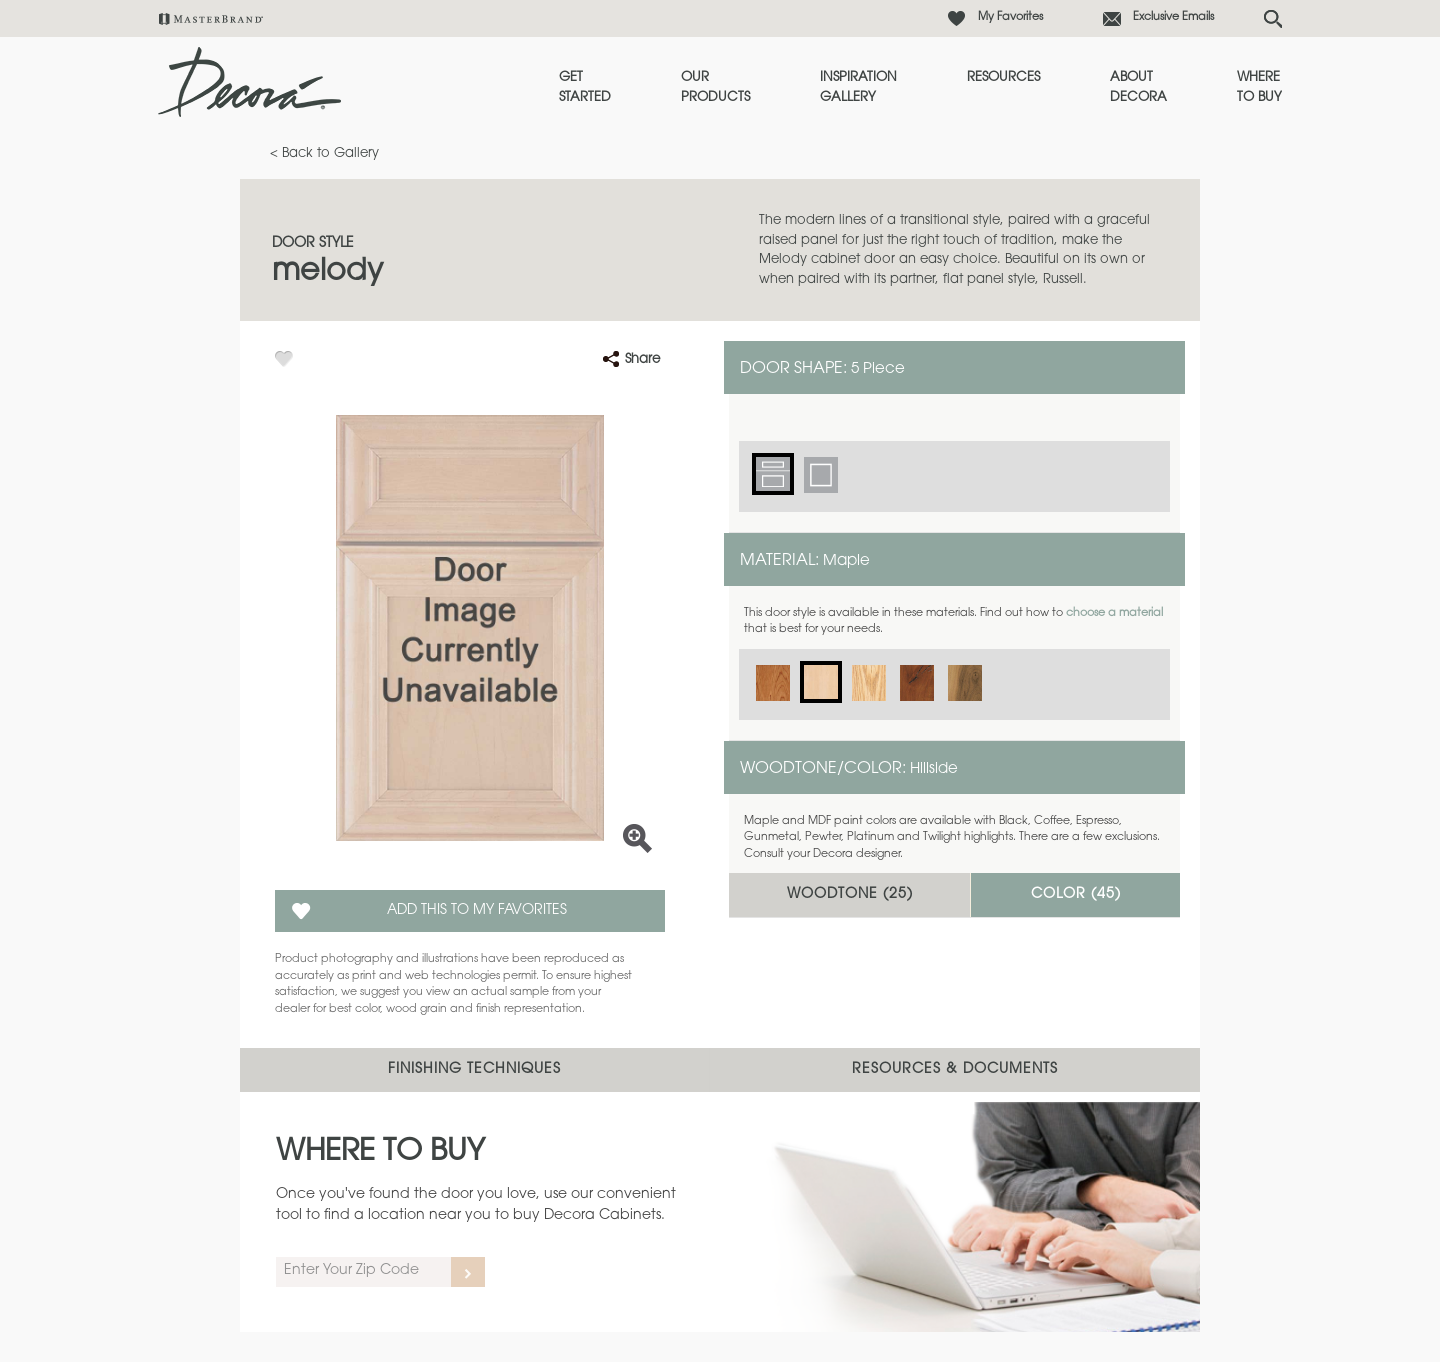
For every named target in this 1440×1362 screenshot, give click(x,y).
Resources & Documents (955, 1070)
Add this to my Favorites (477, 911)
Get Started (585, 87)
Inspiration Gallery (858, 87)
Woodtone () (850, 895)
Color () (1076, 895)
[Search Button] (1273, 19)
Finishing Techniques (474, 1070)
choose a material (1114, 613)
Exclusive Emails (1173, 17)
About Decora (1138, 87)
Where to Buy (1259, 87)
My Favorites (1010, 17)
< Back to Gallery (324, 153)
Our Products (715, 87)
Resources (1003, 77)
